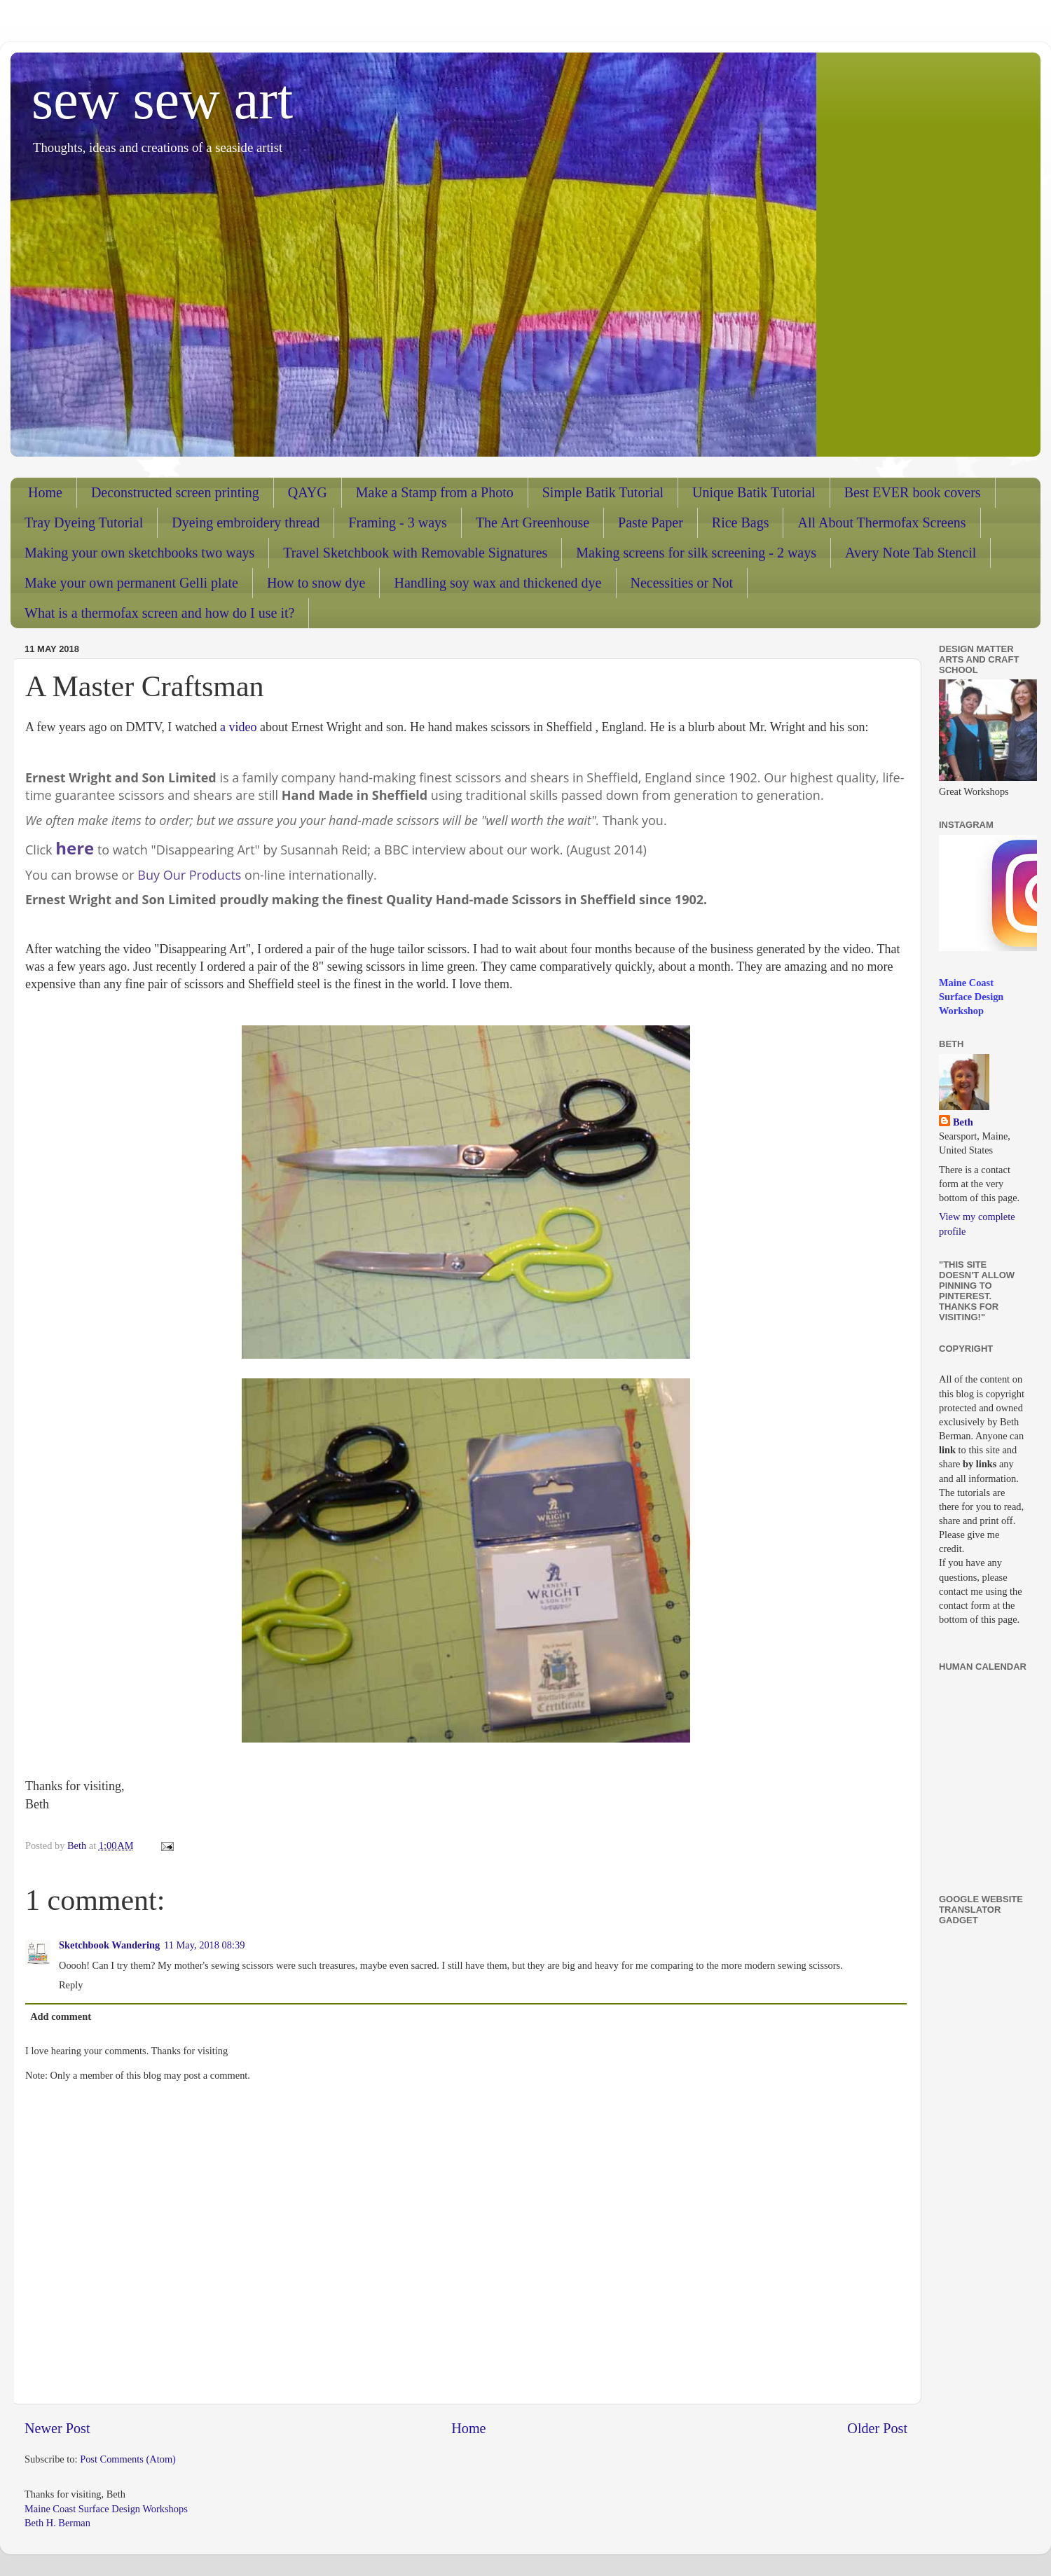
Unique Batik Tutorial (754, 492)
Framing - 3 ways (397, 522)
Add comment (60, 2016)
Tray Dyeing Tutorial (84, 522)
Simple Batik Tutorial (603, 492)
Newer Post (57, 2428)
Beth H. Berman (57, 2522)
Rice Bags (740, 522)
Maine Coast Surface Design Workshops (106, 2508)
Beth (963, 1122)
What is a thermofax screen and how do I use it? (159, 613)
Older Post (877, 2428)
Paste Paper (650, 522)
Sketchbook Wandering (109, 1945)
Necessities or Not (682, 582)
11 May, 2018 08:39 (204, 1945)
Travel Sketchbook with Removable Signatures (415, 552)
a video (237, 727)
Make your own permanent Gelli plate (131, 582)
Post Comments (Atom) (128, 2459)
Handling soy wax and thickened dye (497, 582)
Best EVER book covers (912, 492)
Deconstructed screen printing (175, 492)
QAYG (307, 492)
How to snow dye (316, 582)
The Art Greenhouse (532, 522)
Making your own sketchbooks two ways (139, 552)
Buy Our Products (189, 874)
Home (45, 492)
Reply (71, 1984)
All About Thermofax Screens (881, 522)
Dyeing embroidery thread (246, 522)
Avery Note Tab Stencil (910, 552)
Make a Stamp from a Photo (435, 492)
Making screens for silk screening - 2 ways (696, 552)
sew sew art (162, 99)
